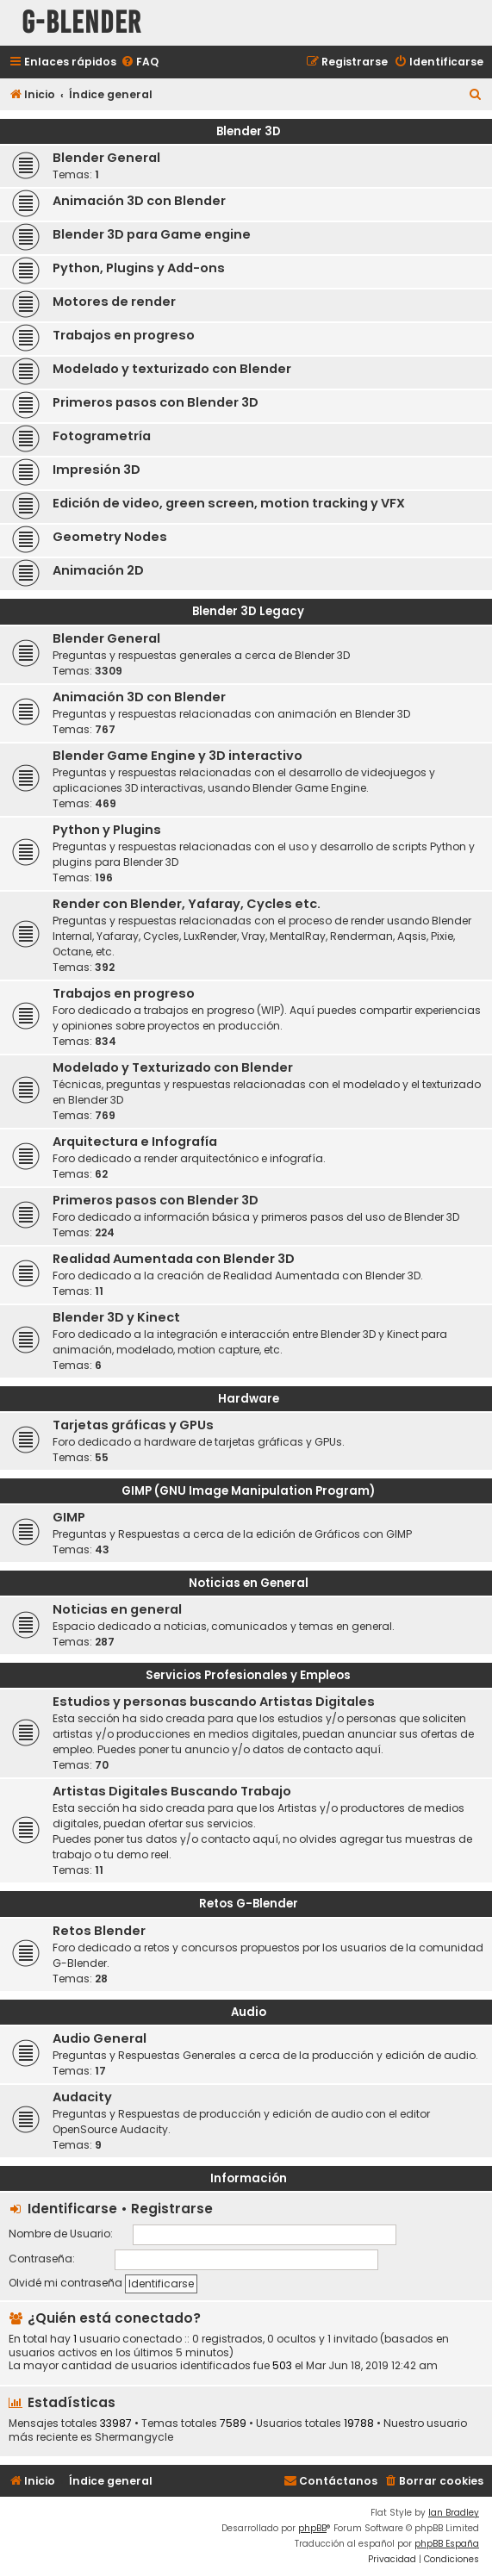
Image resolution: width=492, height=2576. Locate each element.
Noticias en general (117, 1609)
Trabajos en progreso (124, 335)
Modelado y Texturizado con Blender (173, 1067)
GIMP (69, 1517)
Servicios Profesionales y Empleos (248, 1675)
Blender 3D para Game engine (152, 234)
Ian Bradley (453, 2512)
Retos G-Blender (248, 1903)
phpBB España (446, 2543)
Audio (248, 2012)
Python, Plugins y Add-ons (139, 268)
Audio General (99, 2038)
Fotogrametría (102, 436)
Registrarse (172, 2209)
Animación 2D (98, 570)
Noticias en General (248, 1583)
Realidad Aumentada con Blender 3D (174, 1258)
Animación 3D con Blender (139, 200)
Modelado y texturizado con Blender (172, 368)
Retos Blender (99, 1930)
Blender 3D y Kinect (116, 1317)
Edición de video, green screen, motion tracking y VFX (229, 503)
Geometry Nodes (110, 536)
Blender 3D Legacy (248, 611)
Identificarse (72, 2209)
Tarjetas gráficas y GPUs (133, 1425)
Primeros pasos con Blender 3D (155, 402)
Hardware (248, 1399)
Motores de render (114, 301)
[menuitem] (140, 62)
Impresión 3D (96, 469)
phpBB (312, 2528)
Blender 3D (248, 131)
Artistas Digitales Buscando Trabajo (172, 1791)
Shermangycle (134, 2437)
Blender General (106, 157)
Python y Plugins (107, 829)
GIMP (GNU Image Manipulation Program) (248, 1491)
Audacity (82, 2097)
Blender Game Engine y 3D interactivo (177, 755)
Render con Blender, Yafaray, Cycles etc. (187, 903)
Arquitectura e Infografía (135, 1141)
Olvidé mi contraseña (65, 2282)
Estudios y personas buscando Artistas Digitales (214, 1701)
